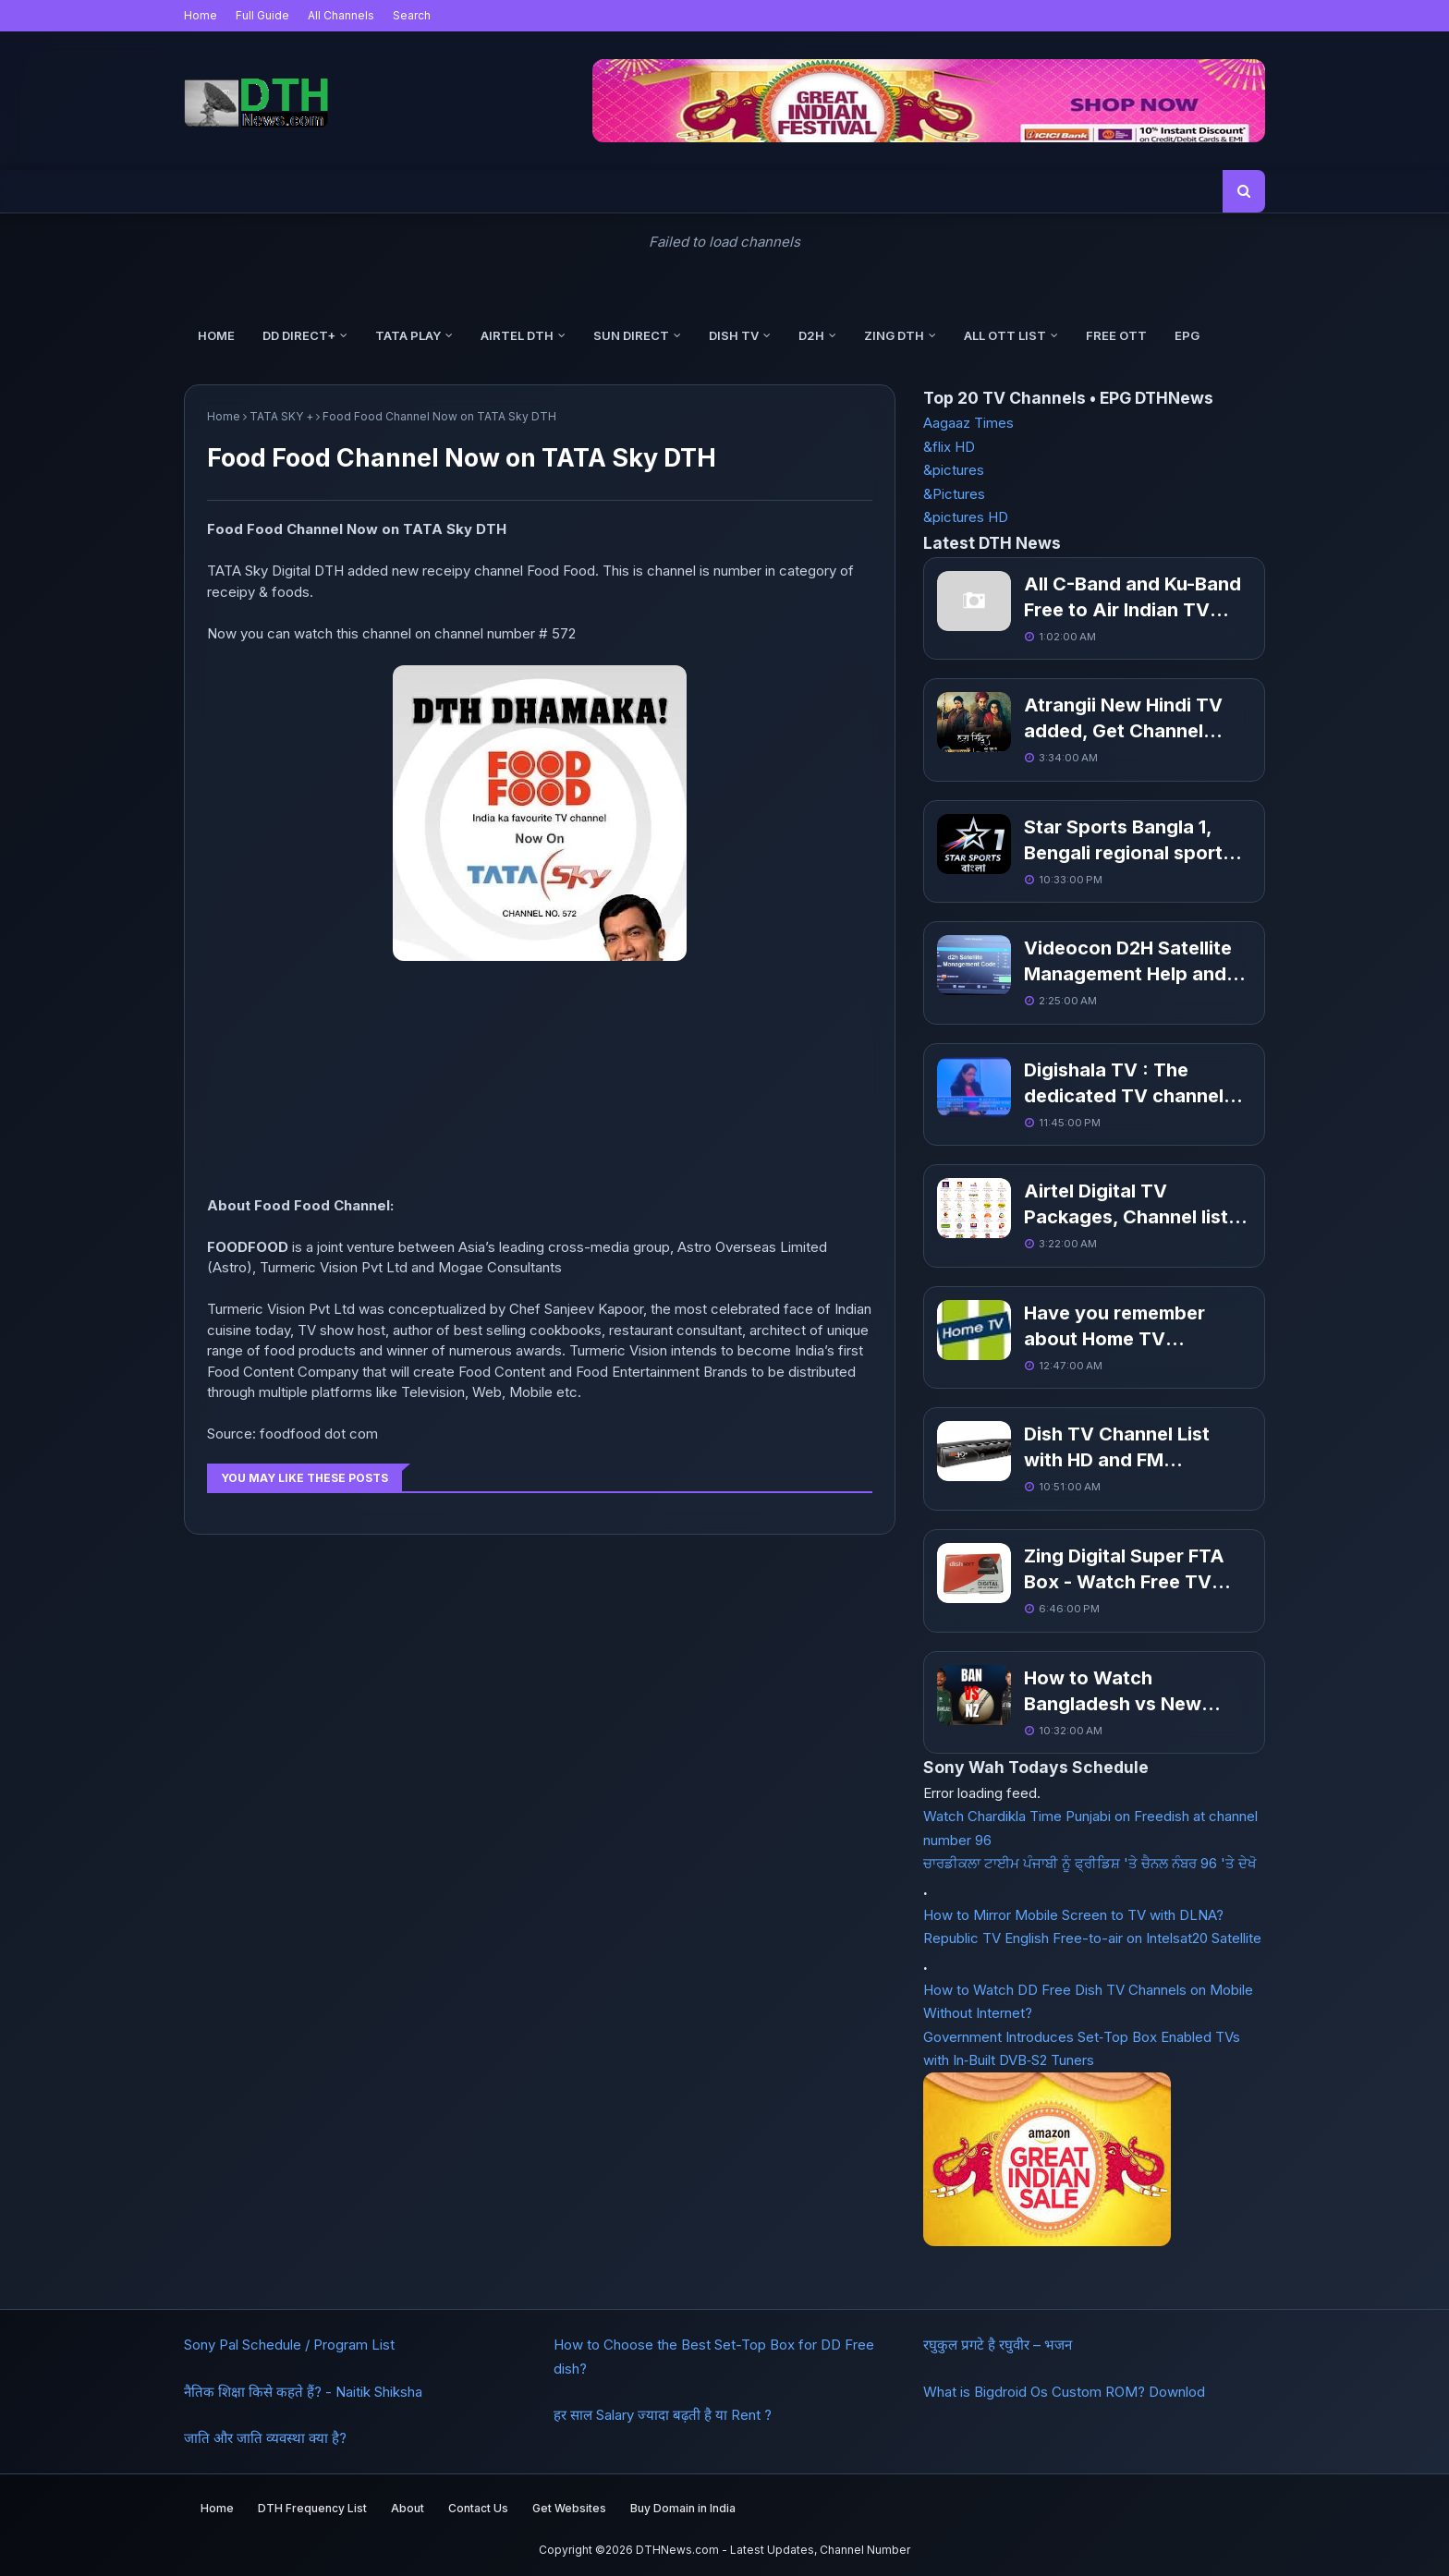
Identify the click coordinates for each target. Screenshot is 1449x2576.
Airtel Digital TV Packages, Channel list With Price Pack (1126, 1205)
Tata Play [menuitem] (408, 335)
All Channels (341, 15)
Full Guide (262, 15)
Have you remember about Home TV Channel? (1114, 1327)
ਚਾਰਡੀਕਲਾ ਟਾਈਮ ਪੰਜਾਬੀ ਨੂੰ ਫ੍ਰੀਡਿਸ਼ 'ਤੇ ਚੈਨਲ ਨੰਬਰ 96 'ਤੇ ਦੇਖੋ (1090, 1863)
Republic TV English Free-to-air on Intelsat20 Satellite (1092, 1938)
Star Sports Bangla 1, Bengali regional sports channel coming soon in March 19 (1130, 841)
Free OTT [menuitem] (1116, 335)
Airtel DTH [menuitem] (517, 335)
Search (412, 15)
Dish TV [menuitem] (734, 335)
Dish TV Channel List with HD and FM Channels (1117, 1448)
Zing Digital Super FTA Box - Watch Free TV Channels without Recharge (1124, 1570)
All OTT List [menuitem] (1005, 335)
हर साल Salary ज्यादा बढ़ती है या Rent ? (663, 2415)
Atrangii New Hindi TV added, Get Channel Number (1123, 719)
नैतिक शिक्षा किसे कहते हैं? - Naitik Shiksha (303, 2391)
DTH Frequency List (312, 2508)
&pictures (953, 470)
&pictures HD (965, 517)
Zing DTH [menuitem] (894, 335)
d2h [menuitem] (811, 335)
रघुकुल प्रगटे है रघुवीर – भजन (997, 2344)
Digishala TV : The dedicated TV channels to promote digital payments (1129, 1084)
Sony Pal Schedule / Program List (289, 2344)
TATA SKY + (281, 416)
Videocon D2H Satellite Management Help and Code (1128, 962)
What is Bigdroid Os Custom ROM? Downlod (1064, 2391)
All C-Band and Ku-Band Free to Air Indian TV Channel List (1132, 598)
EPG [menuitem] (1187, 335)
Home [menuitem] (216, 335)
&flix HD (949, 447)
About (407, 2508)
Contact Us (478, 2508)
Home (200, 15)
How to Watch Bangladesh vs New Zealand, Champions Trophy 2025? (1116, 1692)
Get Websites (569, 2508)
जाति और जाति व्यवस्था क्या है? (265, 2438)
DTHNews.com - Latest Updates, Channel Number (773, 2550)
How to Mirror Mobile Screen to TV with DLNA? (1073, 1915)
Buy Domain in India (683, 2508)
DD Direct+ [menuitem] (298, 335)
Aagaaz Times (968, 422)
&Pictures (954, 494)
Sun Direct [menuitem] (631, 335)
